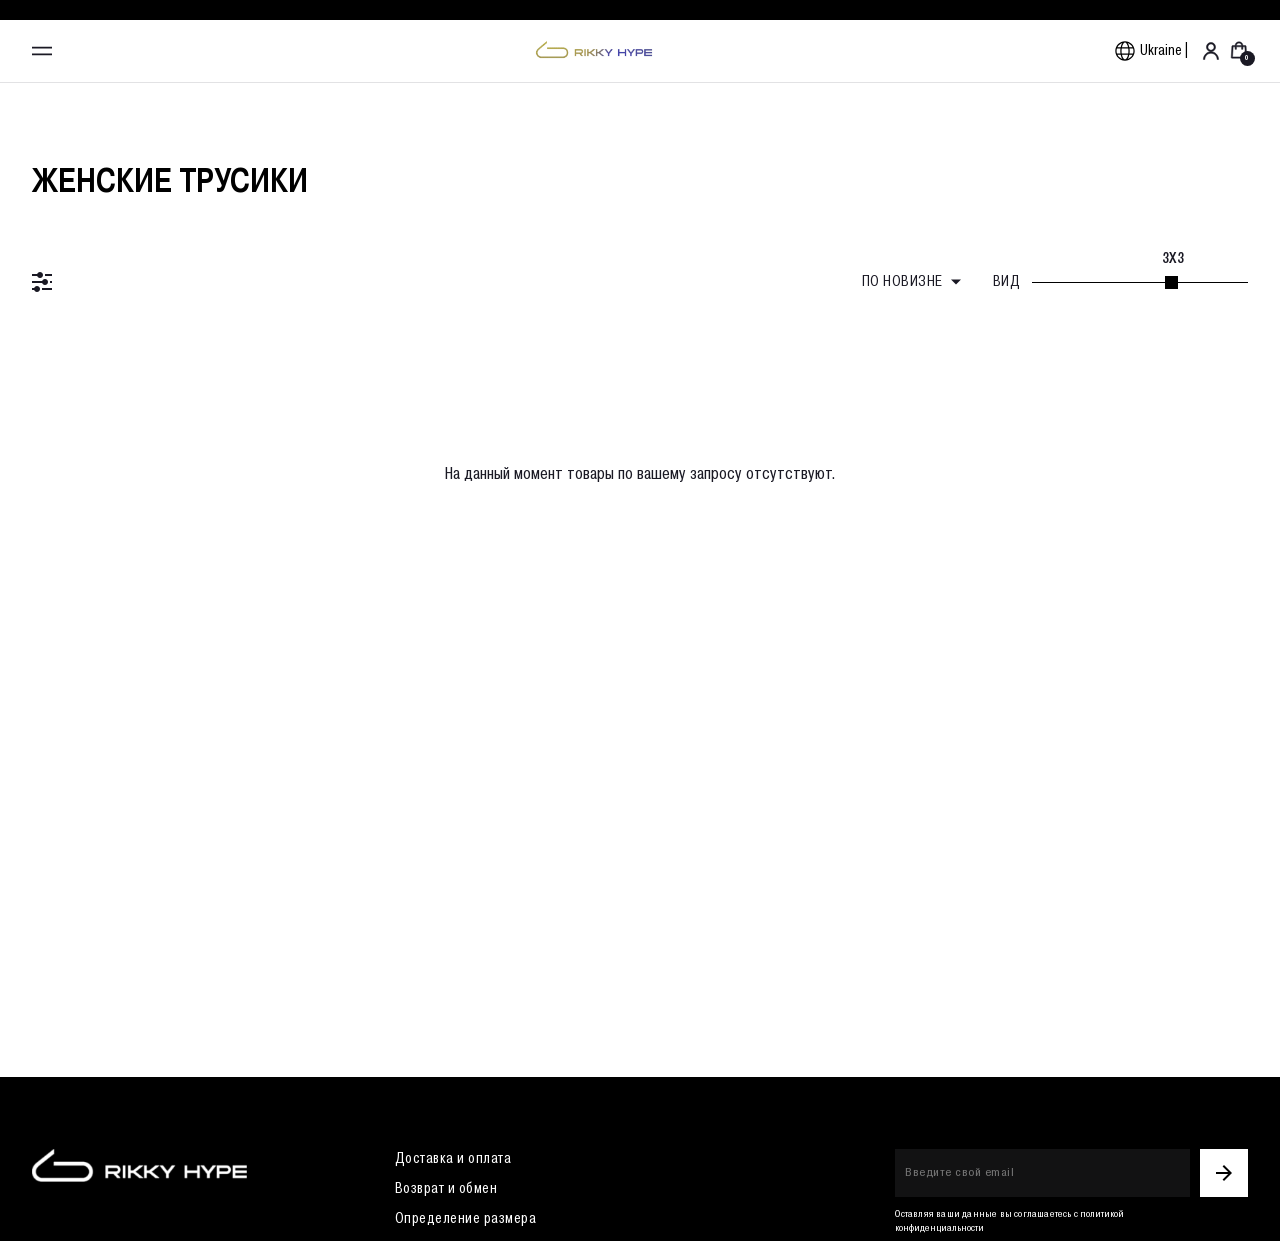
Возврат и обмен (446, 1188)
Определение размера (466, 1218)
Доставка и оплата (453, 1158)
